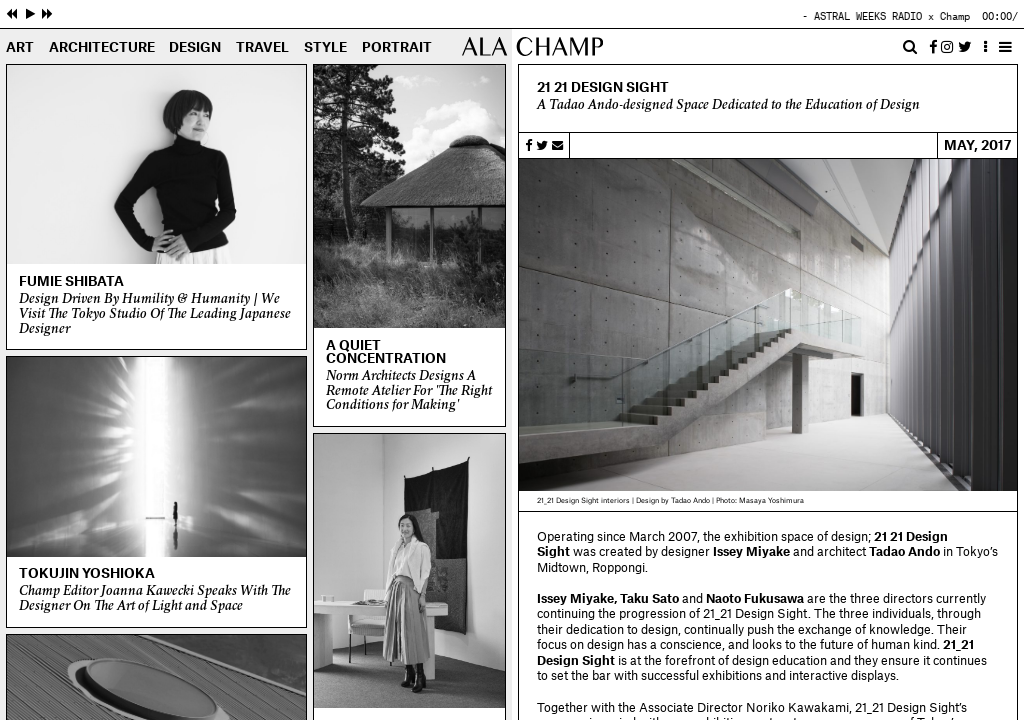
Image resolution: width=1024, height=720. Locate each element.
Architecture (102, 48)
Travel (262, 48)
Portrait (397, 48)
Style (325, 48)
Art (20, 48)
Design (195, 48)
